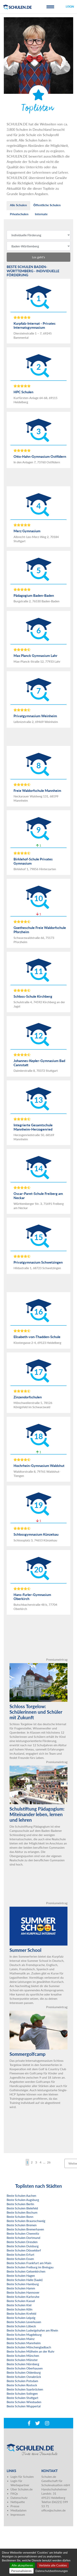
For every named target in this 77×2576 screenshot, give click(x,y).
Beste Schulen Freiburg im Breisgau (30, 2267)
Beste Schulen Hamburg (23, 2284)
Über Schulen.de (21, 2489)
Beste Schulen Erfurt (20, 2254)
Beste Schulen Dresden (22, 2242)
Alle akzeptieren (22, 2565)
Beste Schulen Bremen (22, 2225)
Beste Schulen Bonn (20, 2216)
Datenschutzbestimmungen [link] (51, 2571)
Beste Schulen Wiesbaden (24, 2402)
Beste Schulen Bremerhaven (25, 2229)
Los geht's (38, 257)
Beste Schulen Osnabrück (24, 2376)
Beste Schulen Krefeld (21, 2313)
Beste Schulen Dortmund (23, 2237)
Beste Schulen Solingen (22, 2393)
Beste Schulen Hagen (21, 2275)
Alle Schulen (18, 205)
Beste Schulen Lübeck (21, 2326)
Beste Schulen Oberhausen (25, 2368)
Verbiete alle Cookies (53, 2565)
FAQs (14, 2493)
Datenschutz (18, 2497)
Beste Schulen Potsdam (22, 2381)
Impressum (17, 2514)
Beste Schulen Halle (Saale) (25, 2280)
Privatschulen (19, 214)
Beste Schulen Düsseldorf (24, 2250)
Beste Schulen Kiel (19, 2305)
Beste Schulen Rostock (22, 2385)
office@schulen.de (53, 2510)
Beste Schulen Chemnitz (23, 2233)
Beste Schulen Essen (20, 2258)
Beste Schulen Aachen (21, 2195)
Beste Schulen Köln (19, 2309)
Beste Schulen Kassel (21, 2301)
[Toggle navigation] (50, 7)
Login (70, 6)
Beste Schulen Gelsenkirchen (26, 2271)
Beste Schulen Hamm (21, 2288)
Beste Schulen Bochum (22, 2212)
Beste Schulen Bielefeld (22, 2208)
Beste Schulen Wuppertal (24, 2406)
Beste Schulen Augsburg (23, 2200)
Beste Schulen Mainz (20, 2339)
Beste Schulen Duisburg (22, 2246)
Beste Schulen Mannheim (24, 2343)
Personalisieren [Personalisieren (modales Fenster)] (21, 2571)
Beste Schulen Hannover (23, 2292)
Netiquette (17, 2502)
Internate (41, 214)
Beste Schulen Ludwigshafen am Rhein (32, 2330)
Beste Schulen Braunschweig (26, 2221)
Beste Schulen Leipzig (21, 2317)
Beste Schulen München (23, 2355)
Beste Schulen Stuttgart (22, 2397)
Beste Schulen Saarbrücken (25, 2389)
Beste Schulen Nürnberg (23, 2364)
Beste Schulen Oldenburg (24, 2372)
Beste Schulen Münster (22, 2360)
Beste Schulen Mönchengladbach (29, 2347)
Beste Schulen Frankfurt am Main (29, 2263)
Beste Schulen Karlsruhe (23, 2296)
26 (49, 2162)
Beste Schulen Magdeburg (24, 2334)
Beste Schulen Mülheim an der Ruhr (31, 2351)
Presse (14, 2506)
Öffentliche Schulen (47, 205)
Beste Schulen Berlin (20, 2204)
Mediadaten (18, 2510)
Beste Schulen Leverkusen (24, 2322)
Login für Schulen (22, 2476)
